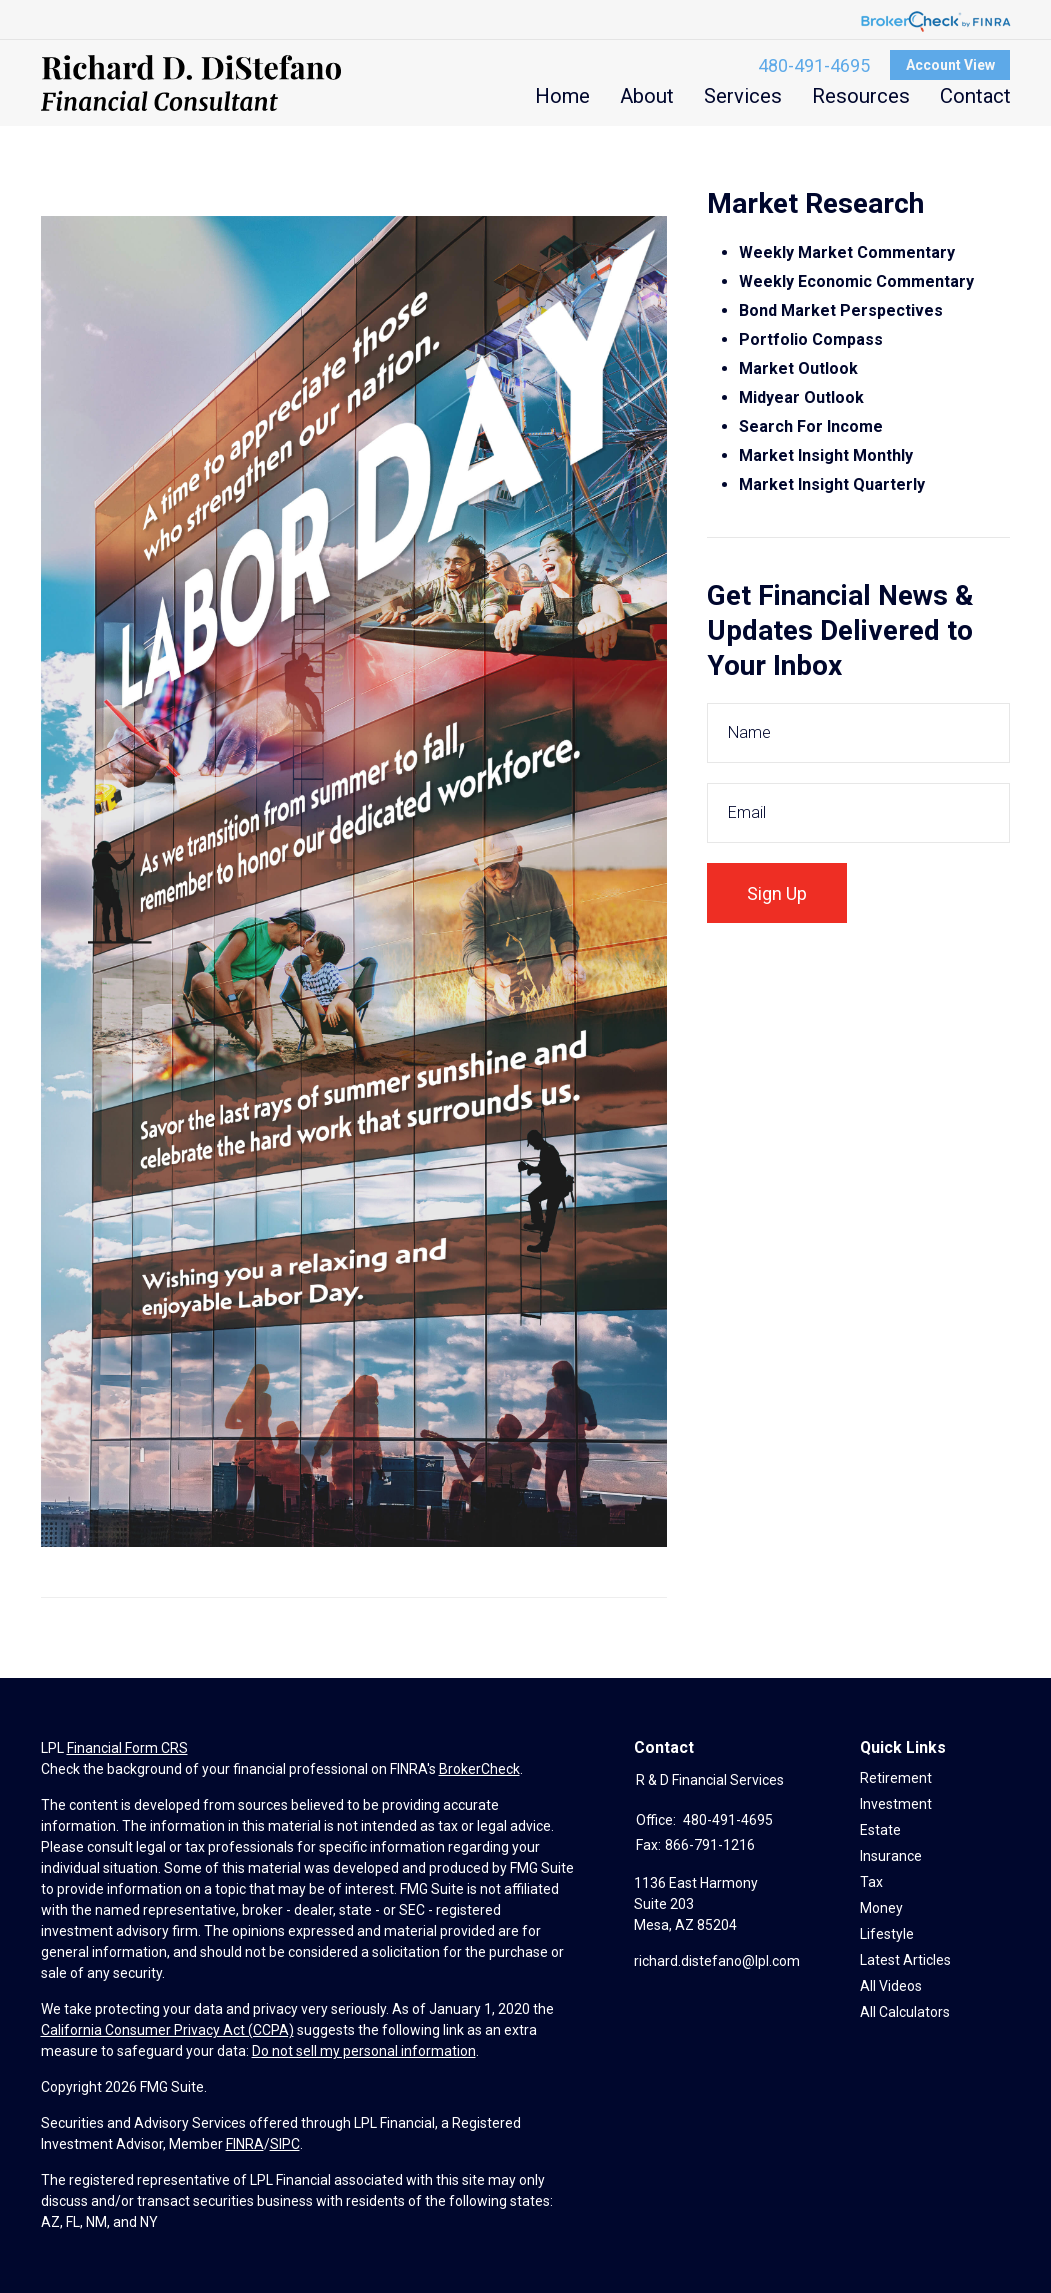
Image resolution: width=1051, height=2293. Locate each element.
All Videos (891, 1986)
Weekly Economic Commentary (856, 281)
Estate (880, 1830)
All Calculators (905, 2012)
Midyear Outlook (801, 397)
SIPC (285, 2144)
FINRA (245, 2144)
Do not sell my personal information (364, 2051)
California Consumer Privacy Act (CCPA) (167, 2030)
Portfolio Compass (811, 339)
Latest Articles (905, 1960)
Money (881, 1908)
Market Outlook (798, 368)
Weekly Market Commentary (849, 252)
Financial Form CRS (127, 1748)
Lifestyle (887, 1934)
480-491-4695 (814, 65)
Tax (871, 1882)
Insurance (891, 1856)
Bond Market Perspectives (841, 310)
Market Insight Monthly (826, 455)
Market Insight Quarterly (832, 484)
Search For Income (811, 426)
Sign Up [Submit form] (777, 893)
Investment (896, 1804)
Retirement (896, 1778)
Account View (950, 65)
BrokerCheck (479, 1769)
